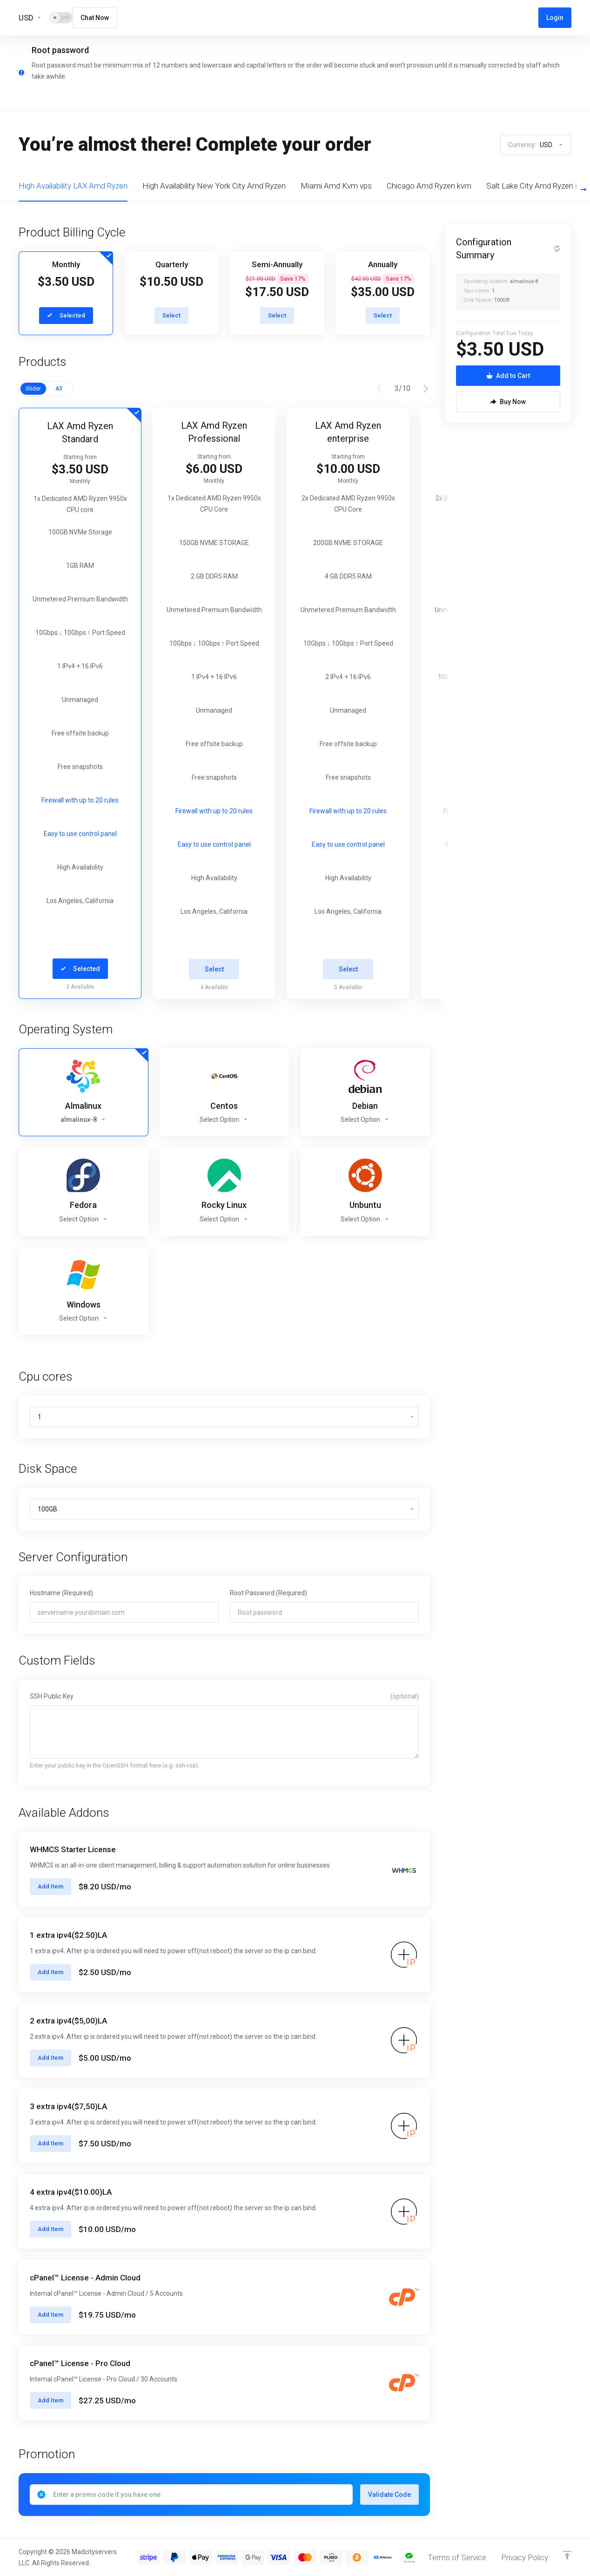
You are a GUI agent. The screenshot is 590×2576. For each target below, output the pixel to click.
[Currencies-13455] (30, 17)
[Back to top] (567, 2555)
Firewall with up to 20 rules (80, 800)
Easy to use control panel (80, 833)
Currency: (535, 144)
